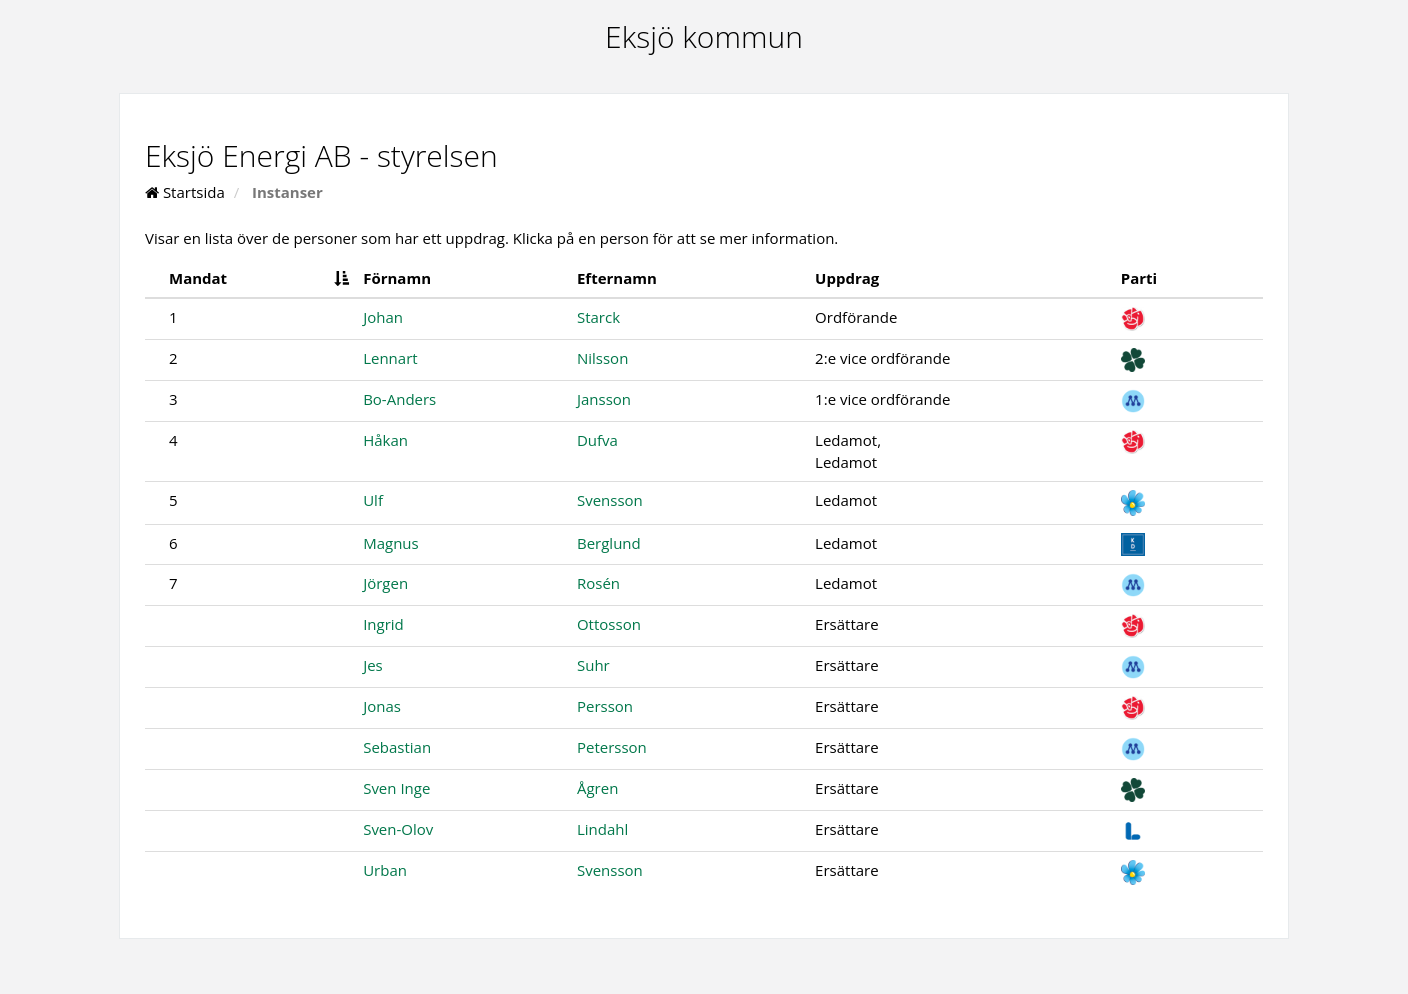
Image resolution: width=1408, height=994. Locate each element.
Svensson (610, 500)
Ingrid (383, 624)
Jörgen (385, 583)
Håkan (385, 440)
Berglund (609, 543)
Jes (373, 665)
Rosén (598, 583)
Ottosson (609, 624)
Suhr (593, 665)
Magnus (391, 543)
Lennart (390, 358)
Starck (598, 317)
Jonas (382, 706)
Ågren (597, 788)
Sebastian (397, 747)
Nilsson (602, 358)
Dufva (597, 440)
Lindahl (602, 829)
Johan (383, 317)
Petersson (612, 747)
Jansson (604, 399)
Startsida (185, 192)
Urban (385, 870)
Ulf (373, 500)
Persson (605, 706)
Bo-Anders (399, 399)
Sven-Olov (398, 829)
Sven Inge (396, 788)
